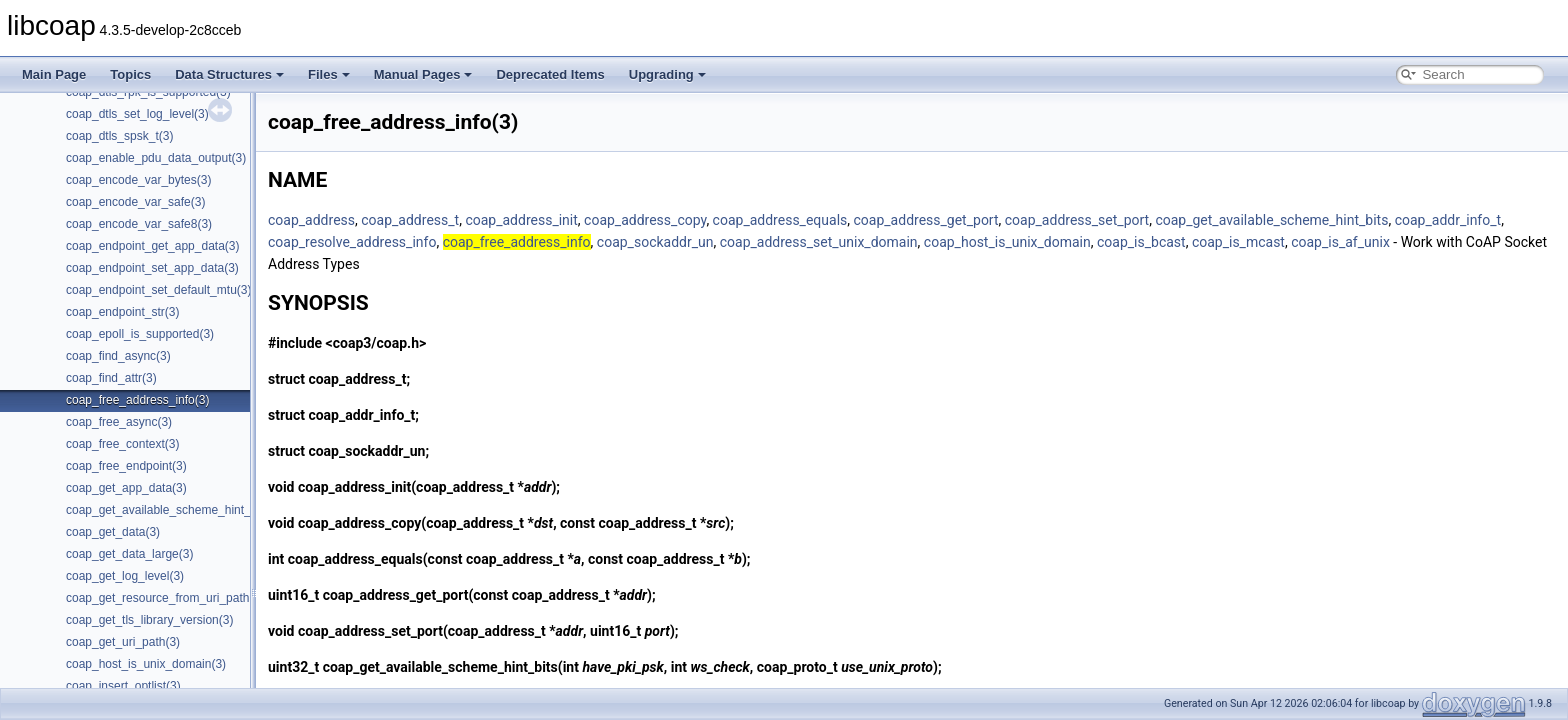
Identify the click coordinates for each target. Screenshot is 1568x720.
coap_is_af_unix (1340, 242)
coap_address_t (410, 220)
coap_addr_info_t (1448, 220)
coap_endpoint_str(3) (122, 312)
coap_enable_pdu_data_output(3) (156, 158)
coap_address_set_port (1077, 220)
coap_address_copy (645, 220)
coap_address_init (521, 220)
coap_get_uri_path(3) (123, 642)
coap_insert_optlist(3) (123, 686)
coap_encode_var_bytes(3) (138, 180)
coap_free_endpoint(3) (126, 466)
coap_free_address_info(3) (137, 400)
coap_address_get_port (926, 220)
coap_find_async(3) (118, 356)
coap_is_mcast (1238, 242)
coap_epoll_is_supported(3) (140, 334)
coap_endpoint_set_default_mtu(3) (158, 290)
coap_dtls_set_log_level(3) (137, 114)
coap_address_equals (780, 220)
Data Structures (229, 74)
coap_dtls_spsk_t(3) (119, 136)
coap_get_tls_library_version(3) (149, 620)
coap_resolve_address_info (352, 242)
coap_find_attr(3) (111, 378)
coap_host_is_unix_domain (1007, 242)
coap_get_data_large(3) (129, 554)
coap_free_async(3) (119, 422)
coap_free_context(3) (122, 444)
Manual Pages (423, 74)
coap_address (311, 220)
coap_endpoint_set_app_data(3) (152, 268)
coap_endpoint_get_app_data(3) (152, 246)
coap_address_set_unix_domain (819, 242)
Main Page (54, 74)
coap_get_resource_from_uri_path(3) (165, 598)
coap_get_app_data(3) (126, 488)
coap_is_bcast (1141, 242)
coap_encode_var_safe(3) (135, 202)
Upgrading (667, 74)
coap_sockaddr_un (655, 242)
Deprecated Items (550, 74)
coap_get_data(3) (113, 532)
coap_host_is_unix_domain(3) (146, 664)
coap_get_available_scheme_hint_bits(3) (175, 510)
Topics (130, 74)
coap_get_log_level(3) (125, 576)
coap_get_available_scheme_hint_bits (1271, 220)
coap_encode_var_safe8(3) (139, 224)
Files (329, 74)
